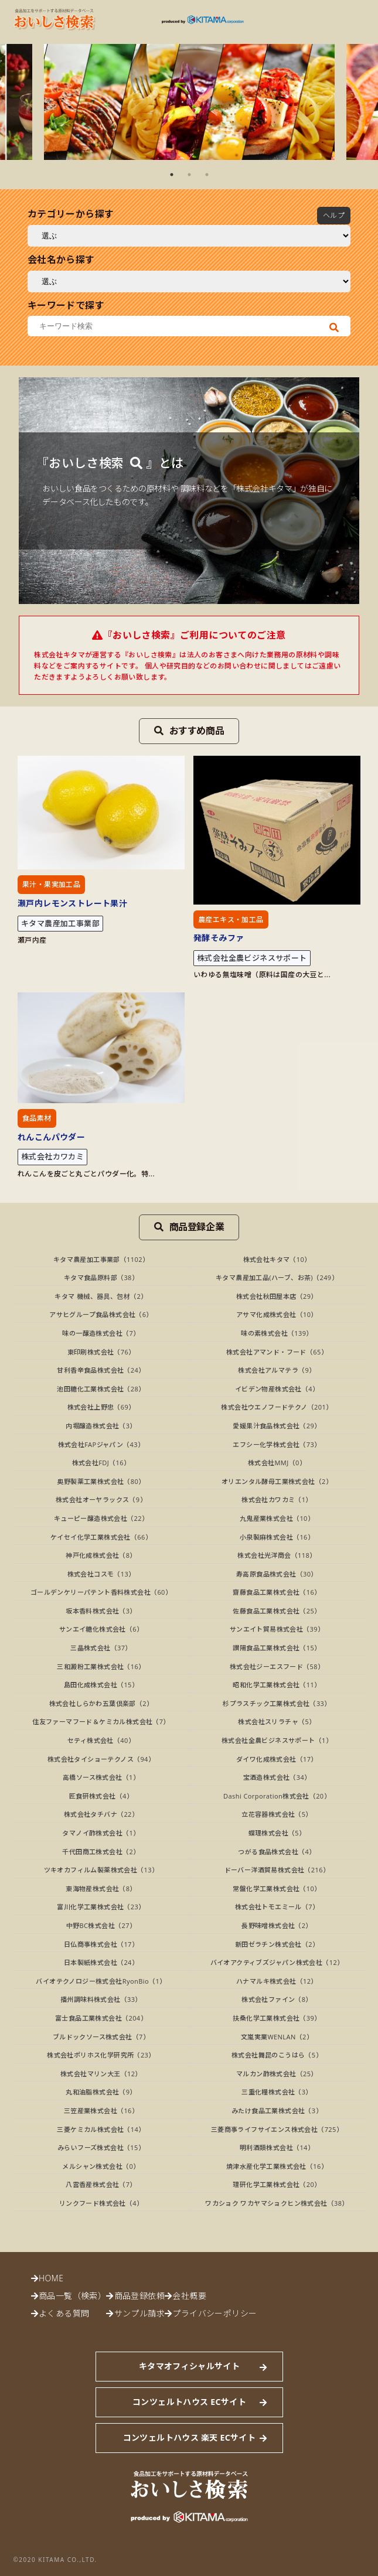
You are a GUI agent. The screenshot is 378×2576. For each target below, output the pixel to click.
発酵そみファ (218, 937)
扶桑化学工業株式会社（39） (277, 2018)
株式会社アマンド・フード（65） (277, 1351)
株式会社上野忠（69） (101, 1407)
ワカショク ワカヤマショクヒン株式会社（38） (277, 2203)
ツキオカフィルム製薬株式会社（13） (101, 1869)
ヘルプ (334, 215)
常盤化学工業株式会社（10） (277, 1888)
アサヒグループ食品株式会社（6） (101, 1314)
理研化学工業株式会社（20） (277, 2184)
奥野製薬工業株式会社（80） (101, 1481)
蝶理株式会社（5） (277, 1832)
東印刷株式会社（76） (101, 1351)
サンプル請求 (139, 2313)
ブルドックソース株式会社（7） (101, 2036)
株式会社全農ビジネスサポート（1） (277, 1740)
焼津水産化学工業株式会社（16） (277, 2166)
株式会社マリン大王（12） (101, 2073)
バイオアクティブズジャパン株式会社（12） (277, 1962)
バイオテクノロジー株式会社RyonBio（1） (101, 1981)
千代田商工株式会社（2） (100, 1851)
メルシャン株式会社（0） (100, 2166)
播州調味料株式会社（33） (101, 1999)
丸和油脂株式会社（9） (101, 2091)
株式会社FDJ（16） (101, 1462)
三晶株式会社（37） (101, 1647)
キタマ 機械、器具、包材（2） (101, 1296)
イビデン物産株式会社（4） (277, 1388)
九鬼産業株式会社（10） (277, 1518)
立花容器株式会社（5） (276, 1814)
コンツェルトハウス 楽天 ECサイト (189, 2437)
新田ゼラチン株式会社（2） (277, 1944)
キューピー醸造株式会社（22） (101, 1518)
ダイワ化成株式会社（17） (277, 1759)
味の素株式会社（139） (277, 1333)
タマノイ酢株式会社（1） (100, 1832)
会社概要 (189, 2295)
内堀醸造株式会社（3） (101, 1425)
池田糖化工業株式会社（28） (101, 1388)
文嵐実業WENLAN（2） (277, 2036)
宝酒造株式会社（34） (277, 1777)
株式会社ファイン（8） (276, 1999)
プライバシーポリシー (214, 2313)
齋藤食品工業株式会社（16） (277, 1592)
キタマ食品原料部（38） (101, 1277)
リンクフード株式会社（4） (101, 2203)
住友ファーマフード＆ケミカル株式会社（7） (101, 1721)
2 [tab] (189, 174)
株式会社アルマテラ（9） (276, 1370)
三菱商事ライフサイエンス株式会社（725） (277, 2129)
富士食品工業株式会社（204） (101, 2018)
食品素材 (37, 1118)
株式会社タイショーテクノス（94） (101, 1759)
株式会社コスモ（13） (101, 1574)
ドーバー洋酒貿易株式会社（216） (277, 1869)
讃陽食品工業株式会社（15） (277, 1647)
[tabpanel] (189, 102)
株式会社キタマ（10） (277, 1259)
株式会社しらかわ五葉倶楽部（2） (101, 1703)
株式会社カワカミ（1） (276, 1499)
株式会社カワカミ (52, 1156)
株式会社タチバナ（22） (101, 1814)
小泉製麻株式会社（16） (277, 1537)
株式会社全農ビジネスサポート (252, 958)
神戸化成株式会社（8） (101, 1555)
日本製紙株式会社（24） (101, 1962)
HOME (51, 2278)
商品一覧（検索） (72, 2295)
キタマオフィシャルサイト (189, 2366)
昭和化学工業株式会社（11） (277, 1684)
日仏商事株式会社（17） (101, 1944)
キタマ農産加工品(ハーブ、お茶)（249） (277, 1277)
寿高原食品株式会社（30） (277, 1574)
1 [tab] (172, 174)
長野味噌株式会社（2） (276, 1925)
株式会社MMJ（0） (277, 1462)
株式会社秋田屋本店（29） (277, 1296)
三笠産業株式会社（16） (101, 2110)
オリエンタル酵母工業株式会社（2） (277, 1481)
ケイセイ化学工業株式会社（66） (101, 1537)
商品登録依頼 (139, 2295)
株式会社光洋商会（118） (276, 1555)
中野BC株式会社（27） (101, 1925)
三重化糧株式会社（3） (276, 2091)
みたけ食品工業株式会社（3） (276, 2110)
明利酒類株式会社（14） (277, 2147)
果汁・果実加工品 (51, 884)
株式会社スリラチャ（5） (276, 1721)
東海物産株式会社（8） (101, 1888)
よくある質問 (64, 2313)
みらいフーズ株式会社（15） (101, 2147)
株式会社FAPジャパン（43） (101, 1444)
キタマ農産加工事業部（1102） (101, 1259)
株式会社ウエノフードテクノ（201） (276, 1407)
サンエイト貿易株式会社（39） (277, 1629)
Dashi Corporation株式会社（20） (277, 1796)
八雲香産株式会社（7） (101, 2184)
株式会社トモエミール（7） (277, 1906)
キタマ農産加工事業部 (60, 923)
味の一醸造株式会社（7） (100, 1333)
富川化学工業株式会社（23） (101, 1906)
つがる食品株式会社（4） (276, 1851)
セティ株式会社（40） (101, 1740)
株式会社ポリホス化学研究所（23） (101, 2054)
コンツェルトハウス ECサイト (189, 2401)
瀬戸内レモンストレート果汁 (72, 903)
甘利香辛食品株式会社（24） (101, 1370)
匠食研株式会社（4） (101, 1796)
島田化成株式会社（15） (101, 1684)
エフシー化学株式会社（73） (277, 1444)
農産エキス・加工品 (231, 919)
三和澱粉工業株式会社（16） (101, 1666)
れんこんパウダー (51, 1136)
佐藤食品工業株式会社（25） (277, 1610)
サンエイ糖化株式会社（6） (101, 1629)
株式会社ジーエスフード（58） (277, 1666)
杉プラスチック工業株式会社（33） (277, 1703)
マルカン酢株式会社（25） (277, 2073)
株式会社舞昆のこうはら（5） (276, 2054)
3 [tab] (207, 174)
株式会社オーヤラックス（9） (101, 1499)
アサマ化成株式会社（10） (277, 1314)
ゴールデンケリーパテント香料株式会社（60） (101, 1592)
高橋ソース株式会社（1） (101, 1777)
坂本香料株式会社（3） (101, 1610)
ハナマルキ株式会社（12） (277, 1981)
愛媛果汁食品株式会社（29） (277, 1425)
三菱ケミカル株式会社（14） (101, 2129)
